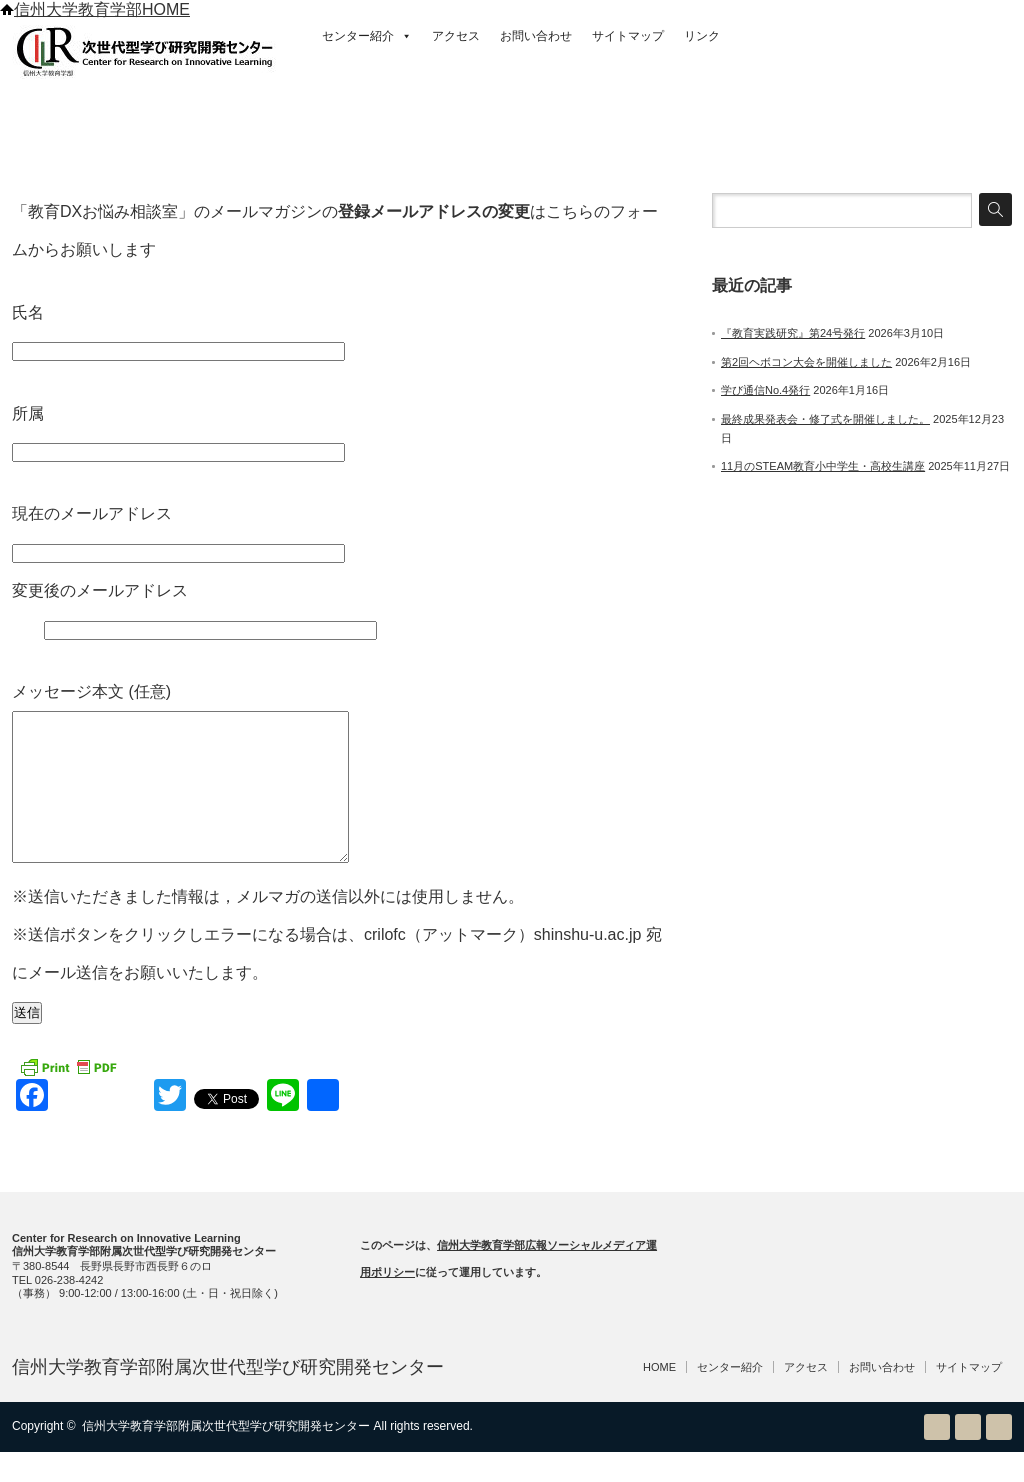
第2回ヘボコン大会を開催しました (806, 362)
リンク (702, 36)
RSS (937, 1457)
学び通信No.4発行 (765, 390)
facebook (999, 1457)
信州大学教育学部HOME (95, 9)
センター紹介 (367, 36)
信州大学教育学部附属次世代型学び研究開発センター (228, 1397)
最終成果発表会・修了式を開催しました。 (825, 419)
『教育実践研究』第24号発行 (793, 333)
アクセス (456, 36)
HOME (659, 1397)
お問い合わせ (536, 36)
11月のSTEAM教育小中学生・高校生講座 (823, 466)
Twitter (968, 1457)
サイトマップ (628, 36)
